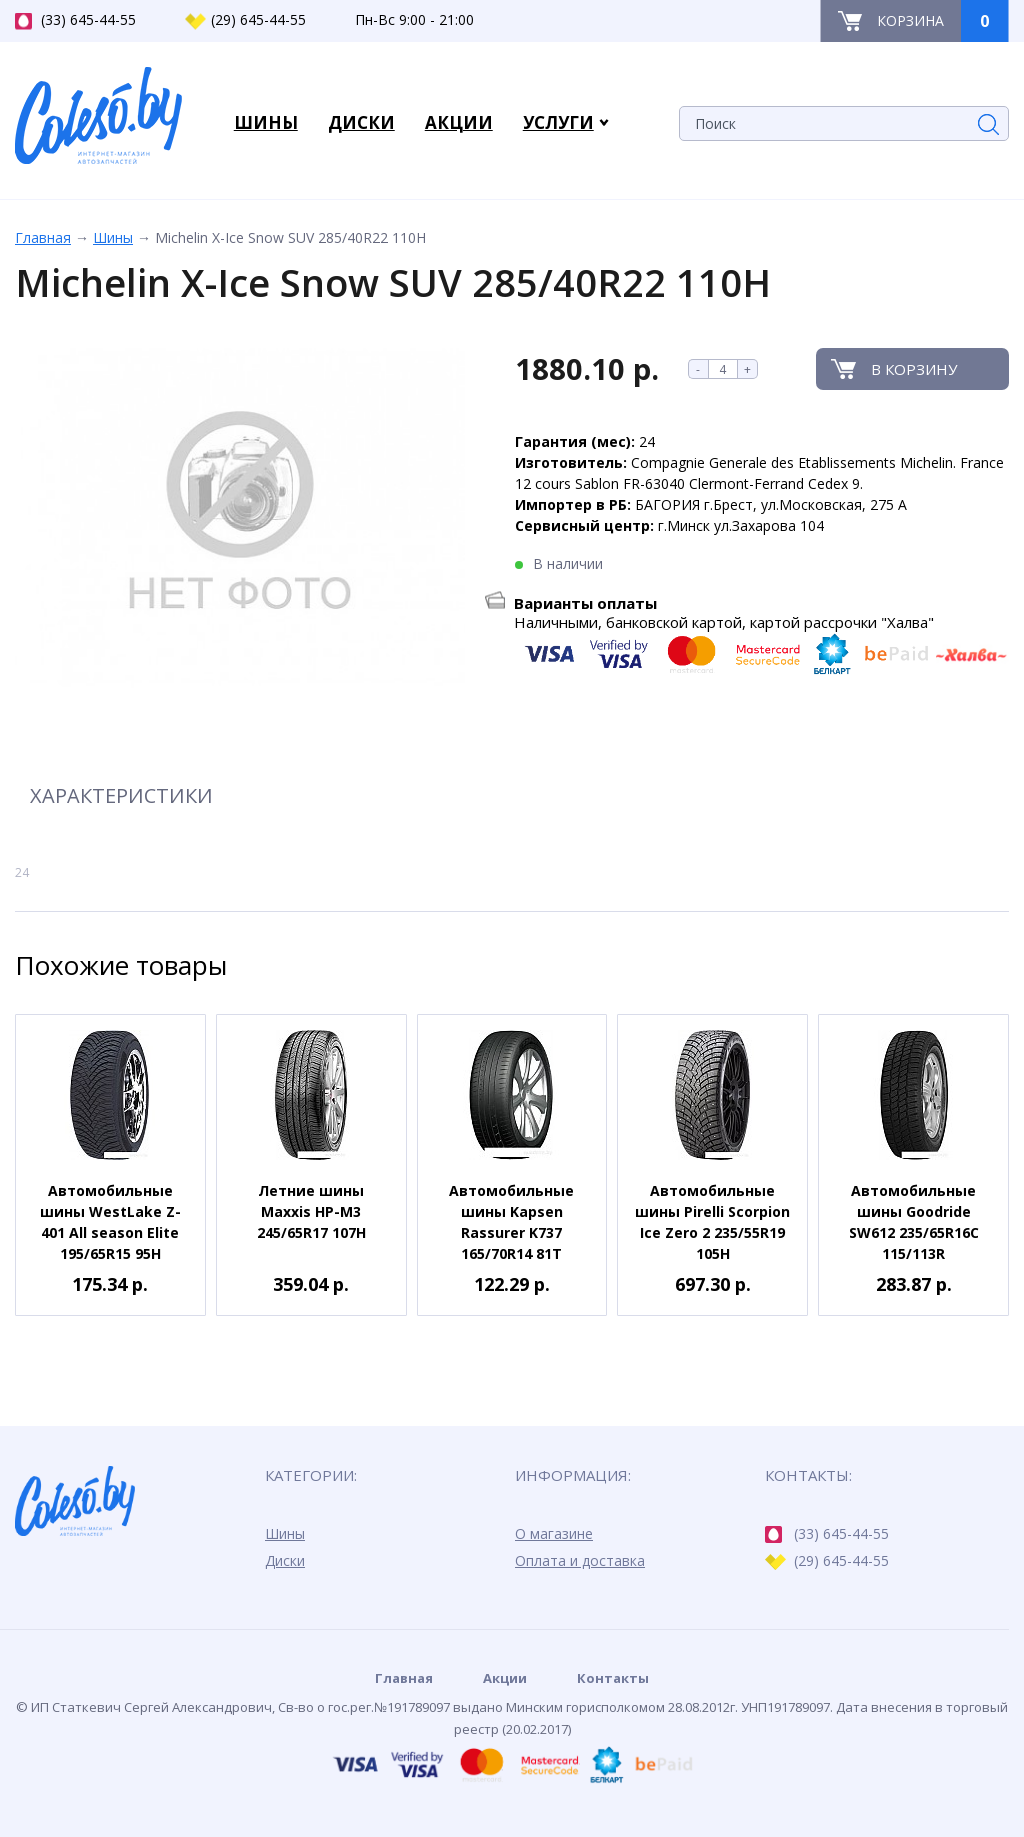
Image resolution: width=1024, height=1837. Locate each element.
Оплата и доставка (580, 1560)
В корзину (914, 369)
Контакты (613, 1678)
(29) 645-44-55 (245, 20)
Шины (113, 237)
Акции (505, 1678)
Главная (43, 237)
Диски (285, 1560)
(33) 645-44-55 (75, 20)
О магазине (554, 1533)
